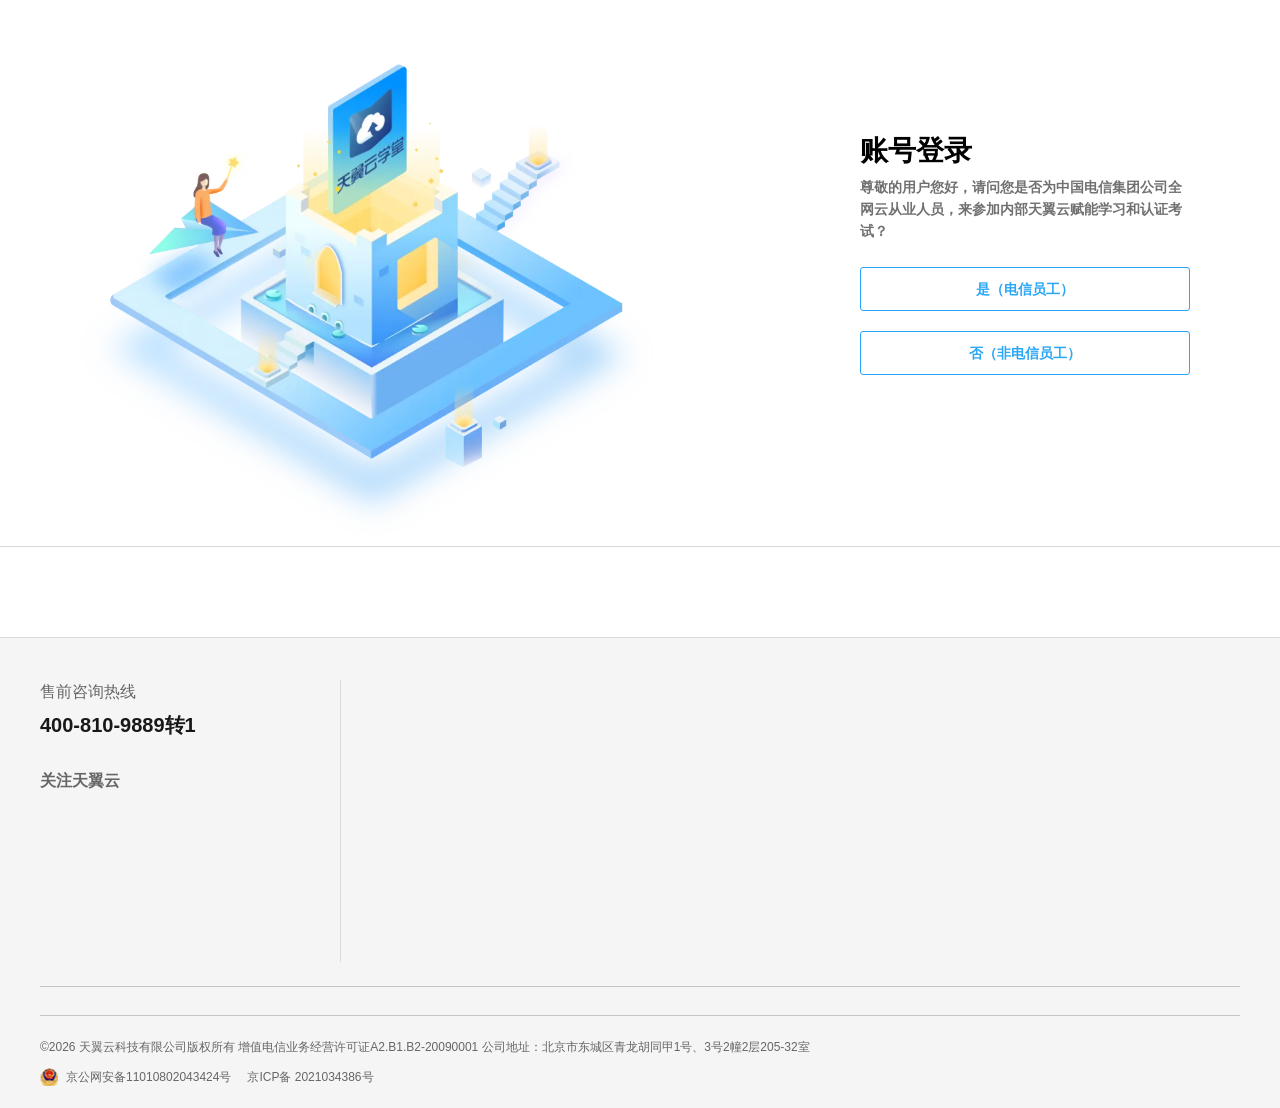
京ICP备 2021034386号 (310, 1077)
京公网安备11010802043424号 (148, 1077)
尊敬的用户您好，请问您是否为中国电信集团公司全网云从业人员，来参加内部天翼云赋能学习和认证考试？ (1021, 209)
